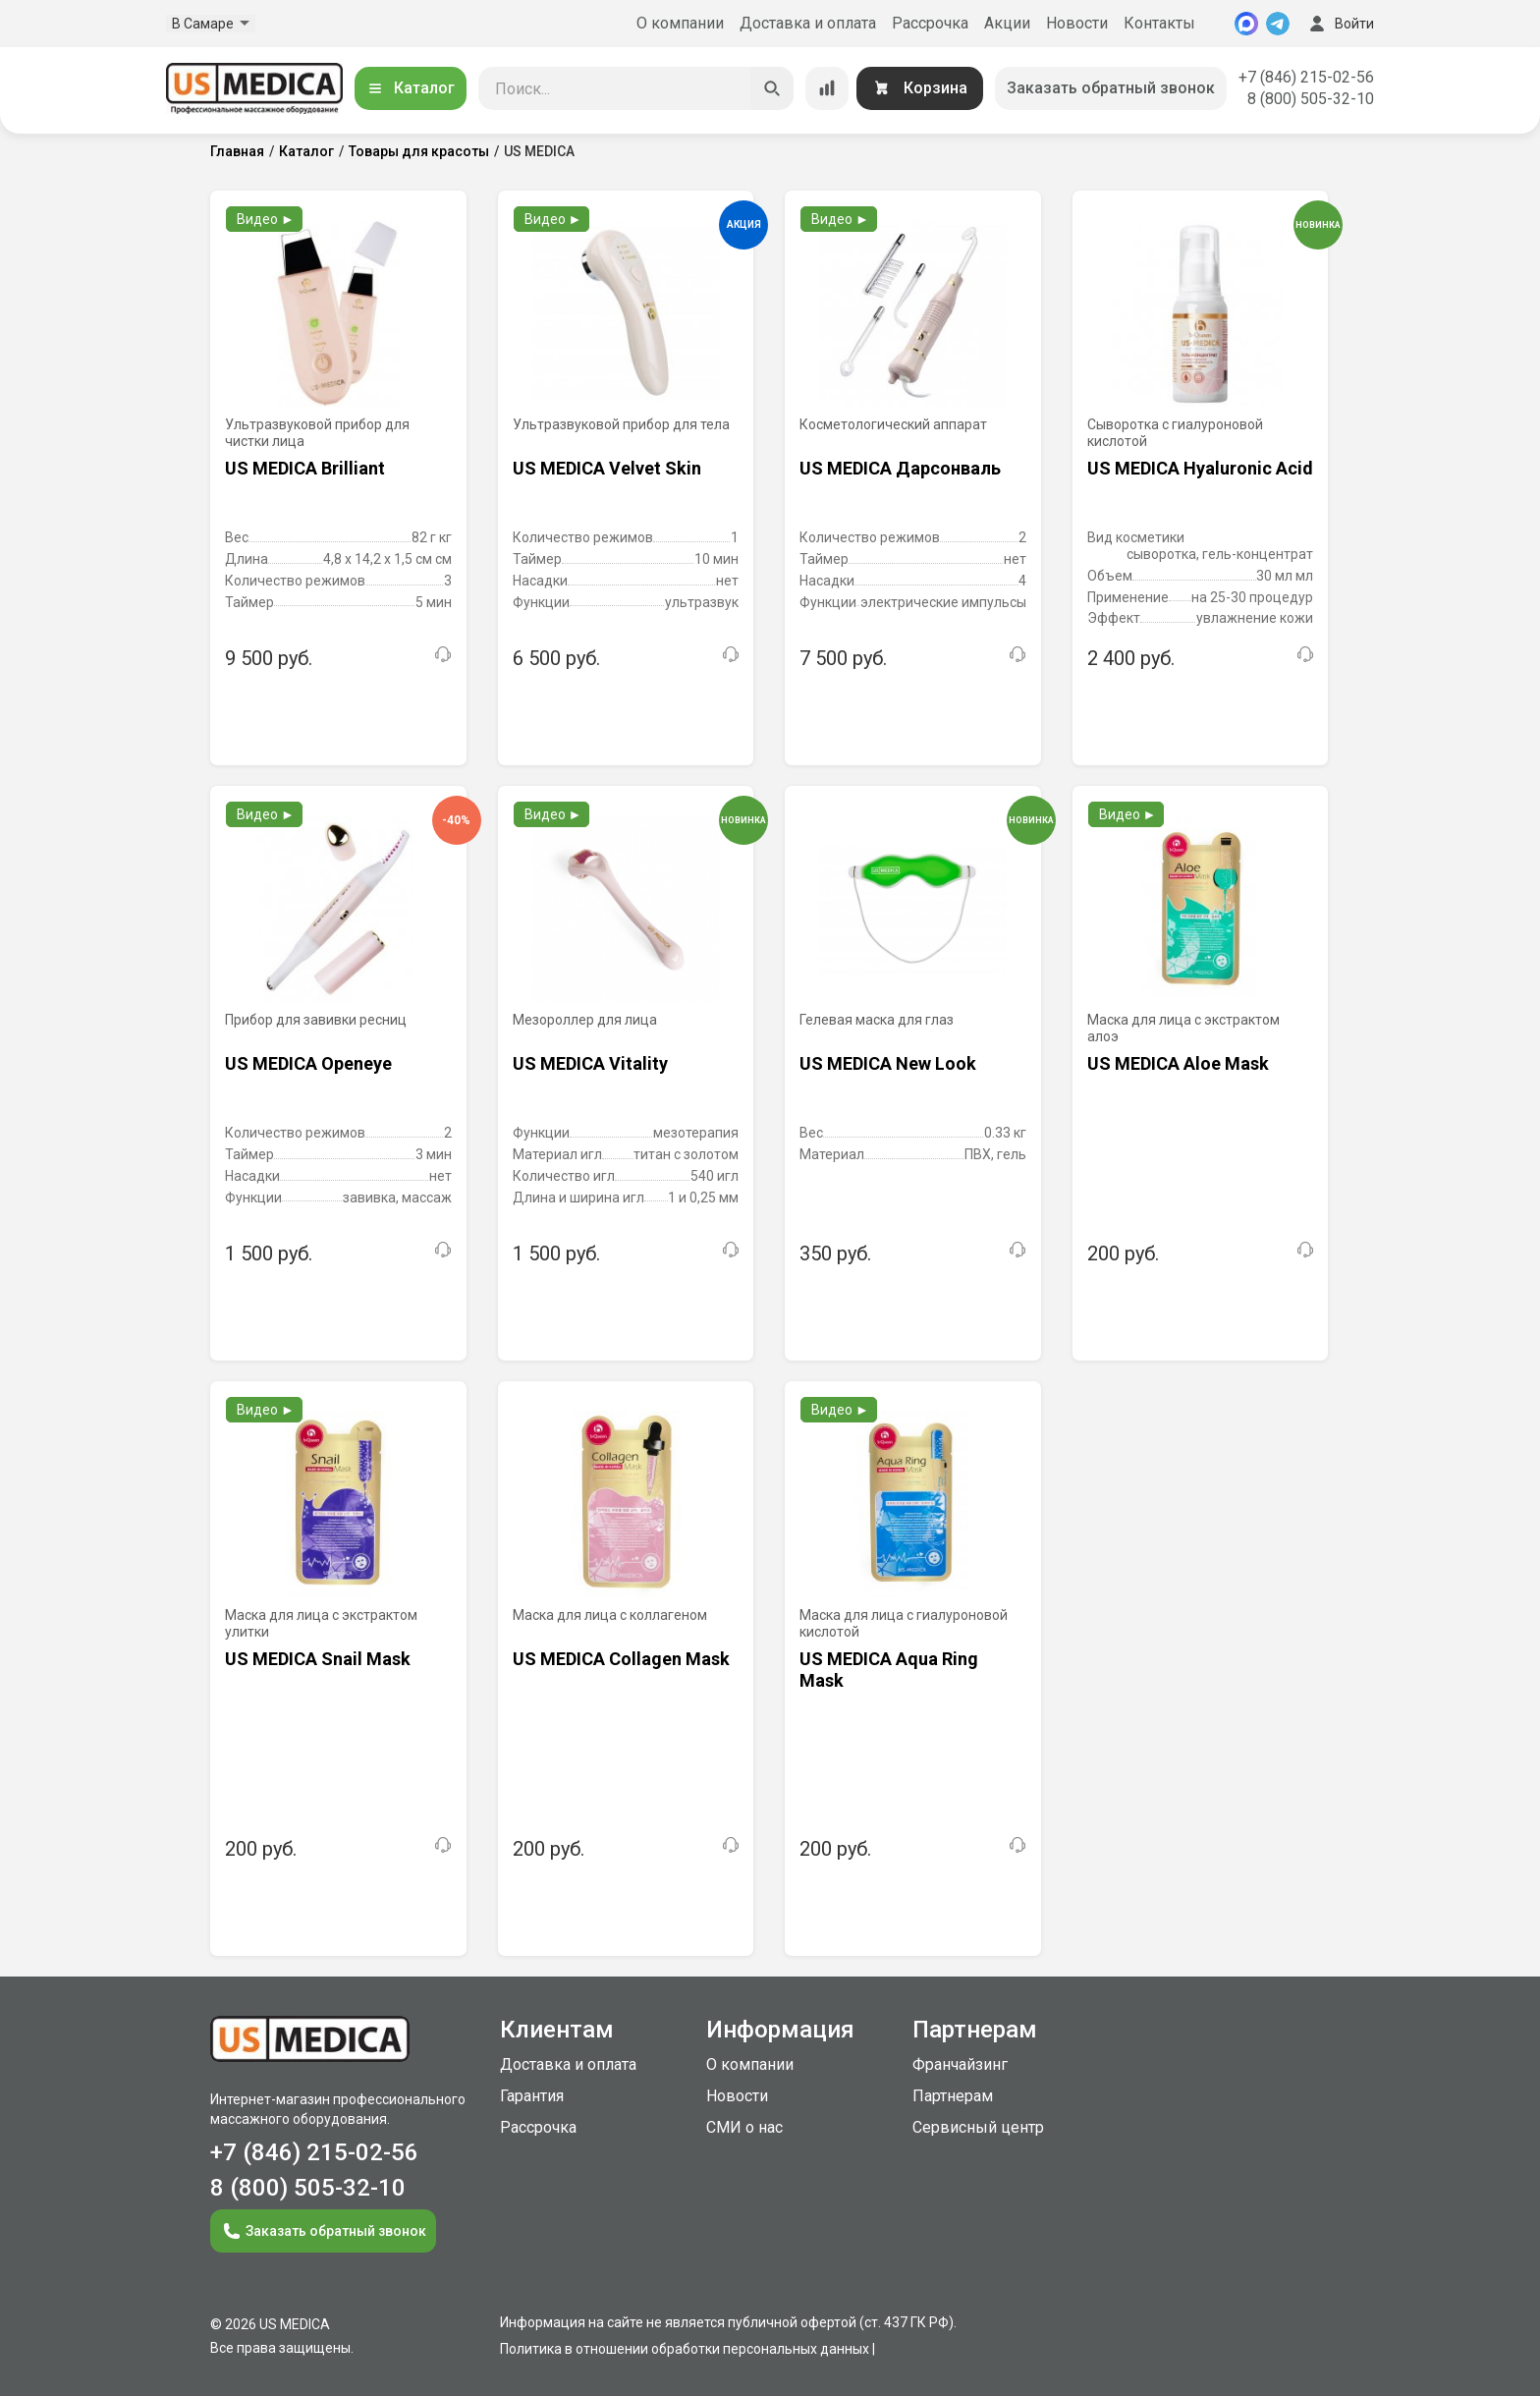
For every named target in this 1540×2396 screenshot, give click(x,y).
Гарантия (532, 2096)
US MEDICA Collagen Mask (621, 1658)
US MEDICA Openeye (308, 1063)
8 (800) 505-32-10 (1310, 98)
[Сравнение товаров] (827, 88)
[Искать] (772, 88)
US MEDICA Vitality (590, 1063)
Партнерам (952, 2096)
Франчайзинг (960, 2064)
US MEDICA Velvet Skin (607, 468)
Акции (1007, 23)
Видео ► (266, 219)
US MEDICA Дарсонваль (900, 468)
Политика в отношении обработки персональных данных (684, 2349)
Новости (1077, 23)
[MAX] (1246, 23)
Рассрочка (930, 23)
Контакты (1159, 23)
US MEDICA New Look (887, 1063)
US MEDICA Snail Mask (318, 1658)
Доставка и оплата (808, 23)
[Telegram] (1278, 23)
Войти (1339, 23)
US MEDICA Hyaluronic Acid (1200, 468)
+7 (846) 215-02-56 (1306, 77)
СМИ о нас (744, 2127)
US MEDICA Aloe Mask (1178, 1063)
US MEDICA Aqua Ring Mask (888, 1669)
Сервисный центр (978, 2127)
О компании (680, 23)
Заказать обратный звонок (1111, 88)
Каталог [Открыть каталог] (410, 88)
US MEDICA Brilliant (305, 468)
